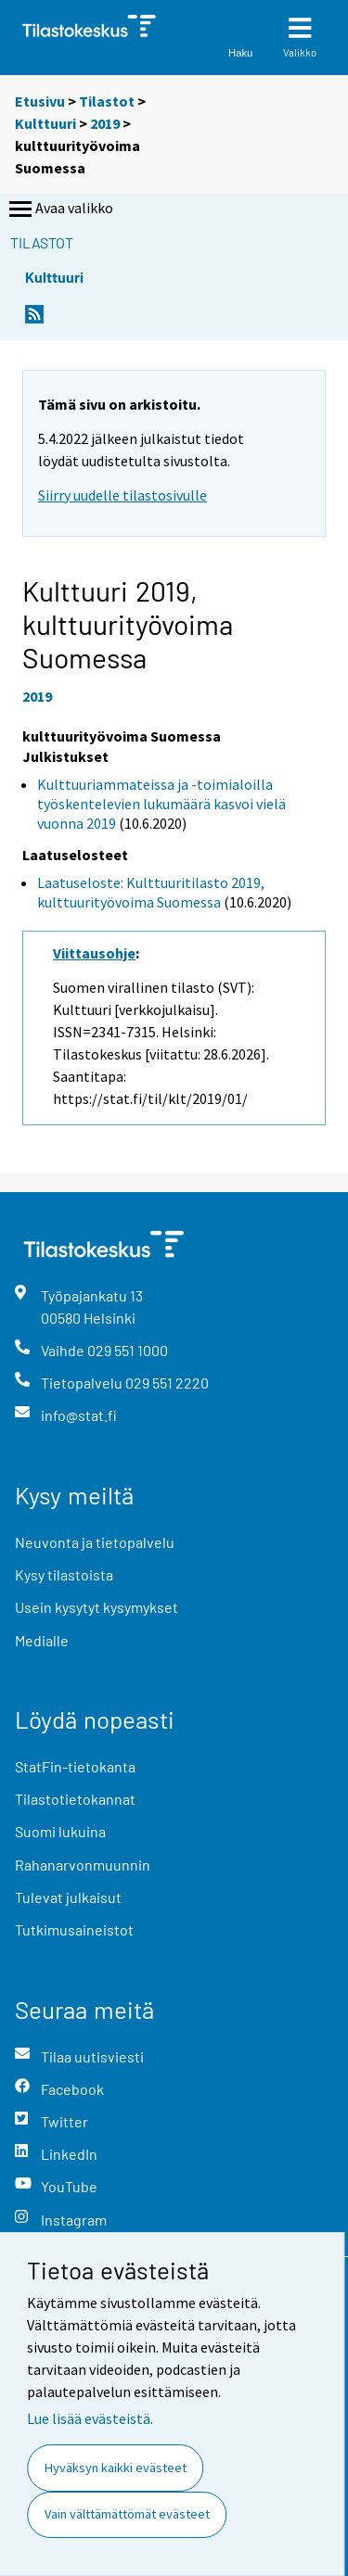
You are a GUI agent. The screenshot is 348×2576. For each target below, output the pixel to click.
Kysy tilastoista (64, 1574)
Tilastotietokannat (75, 1799)
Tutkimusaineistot (74, 1929)
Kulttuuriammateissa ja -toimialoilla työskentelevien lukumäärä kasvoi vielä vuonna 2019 (161, 803)
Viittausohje (94, 953)
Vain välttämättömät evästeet (127, 2514)
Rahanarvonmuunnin (82, 1864)
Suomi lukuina (60, 1831)
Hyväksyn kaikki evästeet (116, 2467)
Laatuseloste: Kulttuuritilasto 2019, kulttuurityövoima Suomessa (150, 892)
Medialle (42, 1640)
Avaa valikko (59, 209)
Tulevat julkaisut (68, 1897)
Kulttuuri (45, 123)
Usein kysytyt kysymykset (96, 1607)
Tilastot (107, 101)
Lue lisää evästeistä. (90, 2418)
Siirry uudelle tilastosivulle (122, 495)
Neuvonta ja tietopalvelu (94, 1542)
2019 (105, 123)
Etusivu (40, 101)
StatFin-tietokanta (75, 1766)
